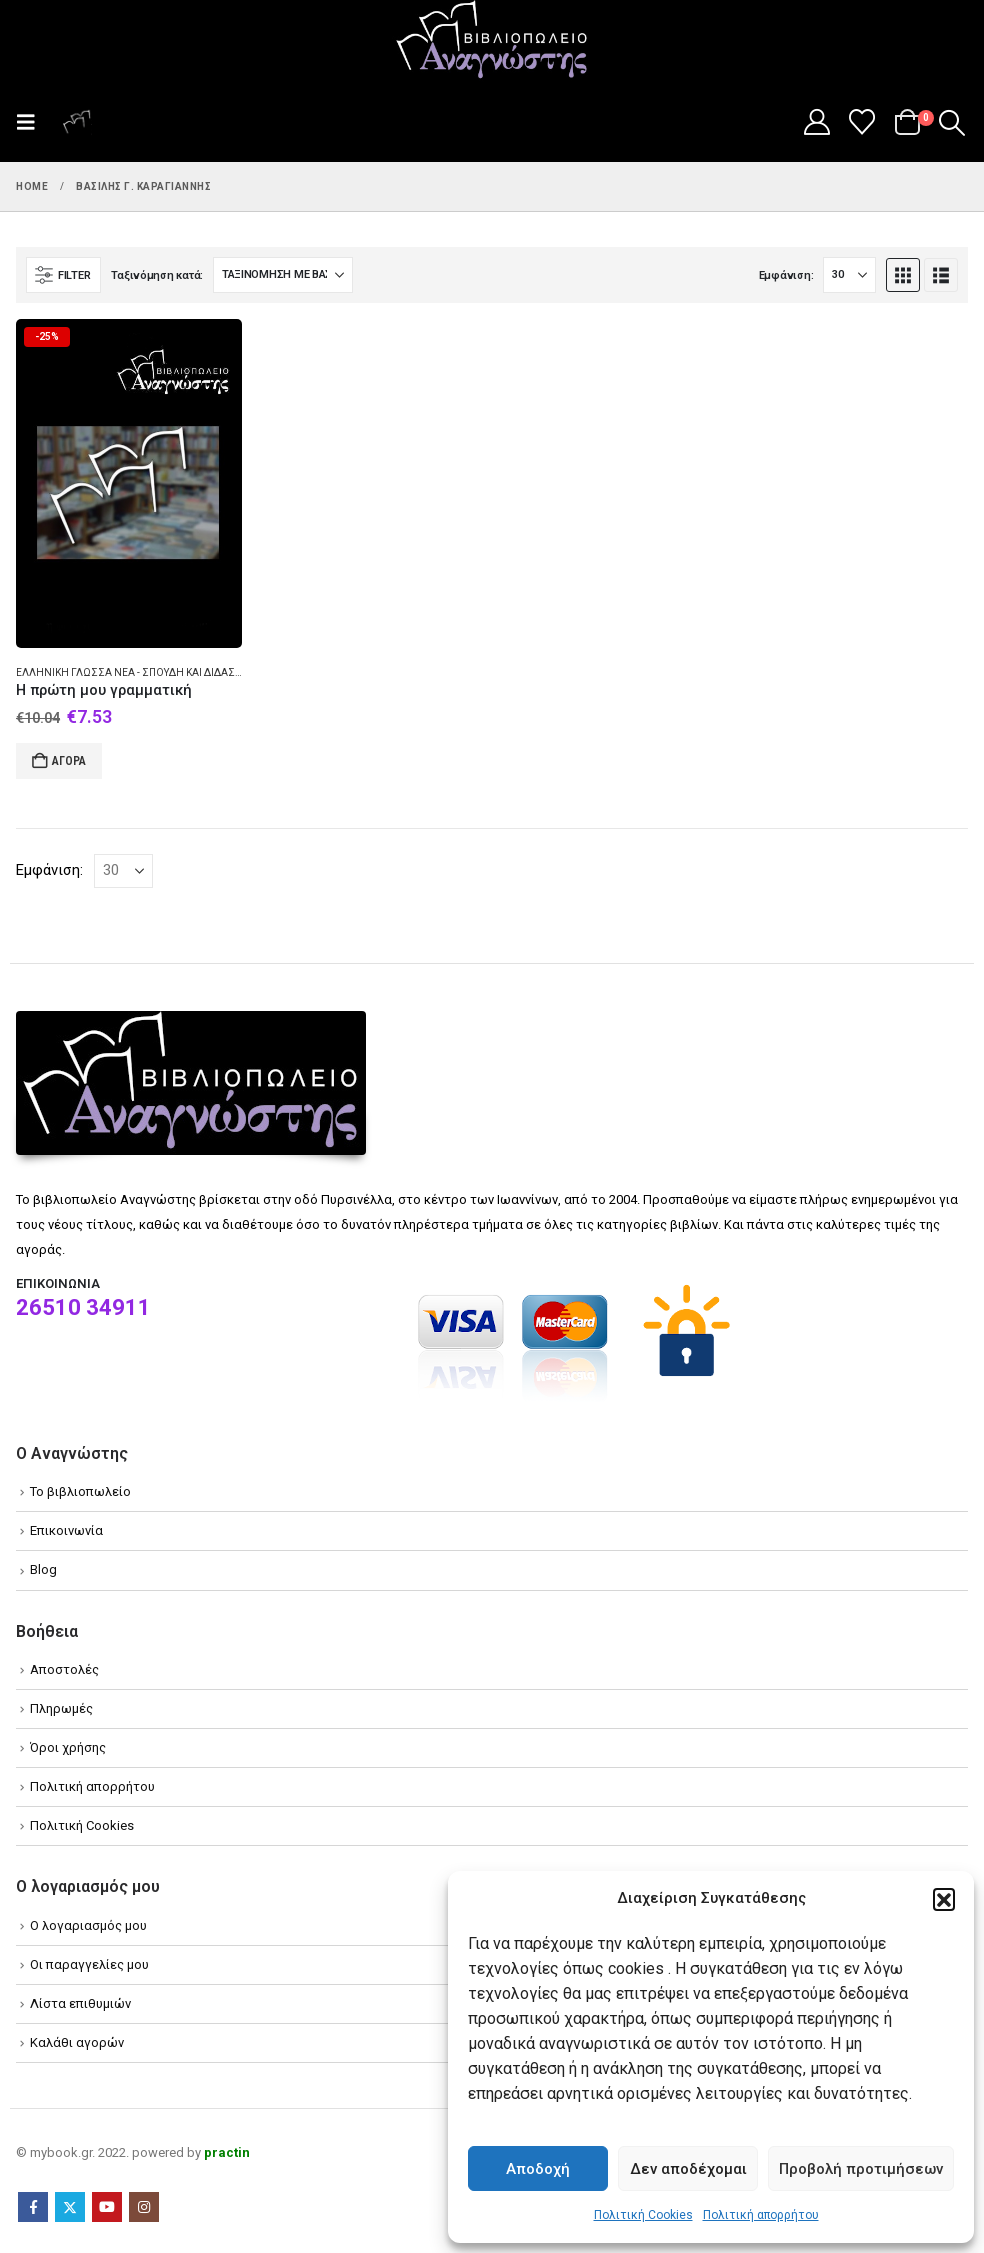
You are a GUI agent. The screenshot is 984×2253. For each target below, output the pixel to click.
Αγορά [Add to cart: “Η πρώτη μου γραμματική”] (69, 761)
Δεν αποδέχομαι (688, 2169)
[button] (944, 1899)
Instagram (144, 2207)
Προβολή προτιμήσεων (861, 2169)
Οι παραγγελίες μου (89, 1964)
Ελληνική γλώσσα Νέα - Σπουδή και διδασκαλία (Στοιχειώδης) (179, 672)
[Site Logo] (492, 41)
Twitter (70, 2207)
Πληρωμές (61, 1708)
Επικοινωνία (66, 1530)
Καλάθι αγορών (77, 2042)
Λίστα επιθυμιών (80, 2003)
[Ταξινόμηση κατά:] (283, 275)
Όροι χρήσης (68, 1747)
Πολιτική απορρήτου (761, 2215)
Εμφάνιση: (786, 275)
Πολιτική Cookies (643, 2215)
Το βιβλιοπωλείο (80, 1491)
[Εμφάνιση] (849, 275)
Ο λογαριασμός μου (88, 1925)
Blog (43, 1569)
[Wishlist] (862, 122)
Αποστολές (64, 1669)
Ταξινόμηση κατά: (157, 275)
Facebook (33, 2207)
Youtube (107, 2207)
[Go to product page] (129, 483)
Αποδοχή (538, 2169)
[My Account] (816, 122)
